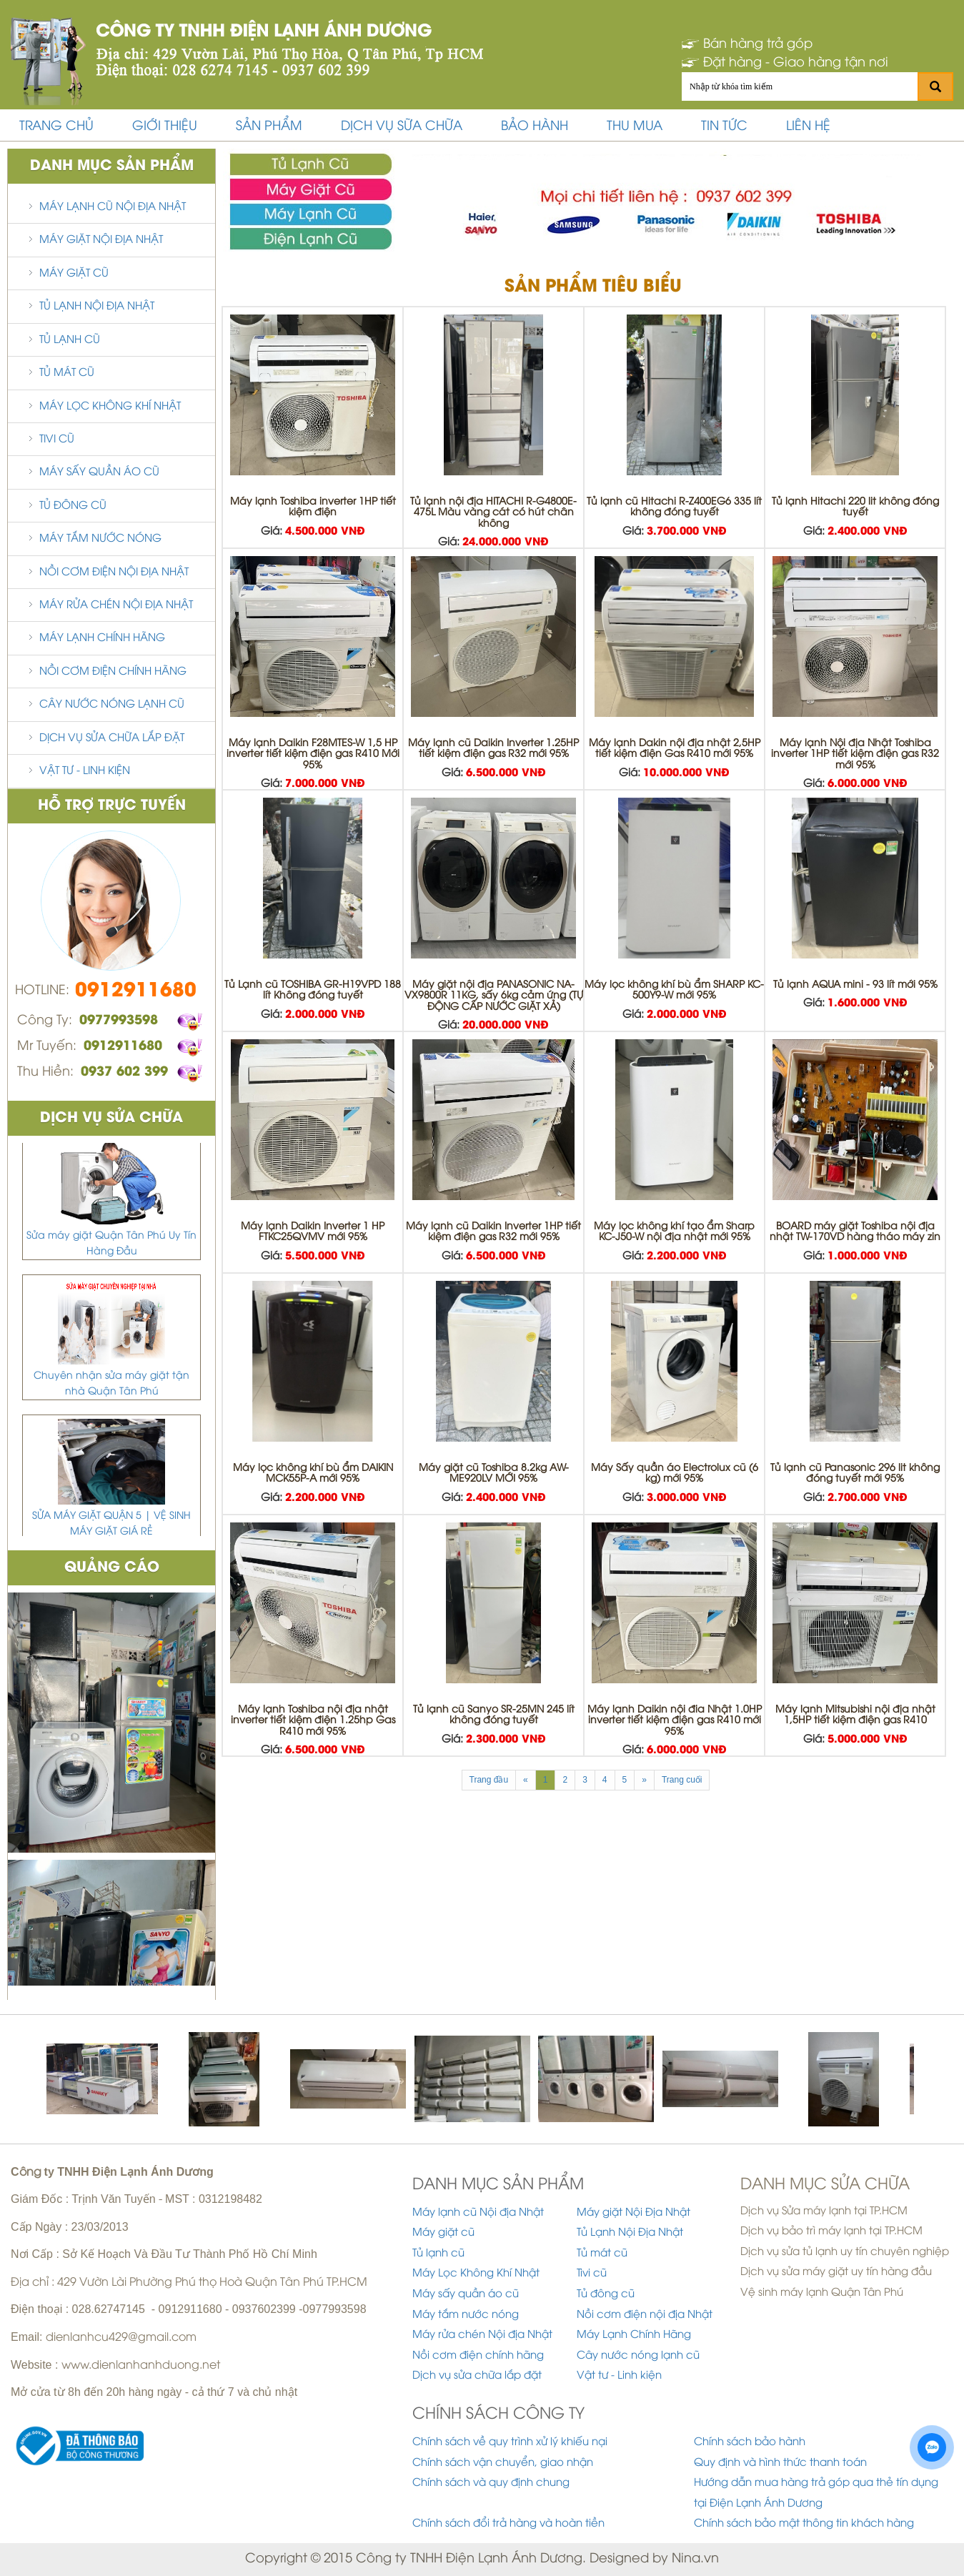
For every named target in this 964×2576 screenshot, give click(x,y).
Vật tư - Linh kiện (84, 771)
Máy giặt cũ (74, 274)
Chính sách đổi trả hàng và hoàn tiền (508, 2524)
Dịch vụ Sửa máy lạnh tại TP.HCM (824, 2211)
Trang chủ (56, 126)
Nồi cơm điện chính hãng (113, 672)
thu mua (634, 126)
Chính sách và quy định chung (491, 2483)
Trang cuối (682, 1780)
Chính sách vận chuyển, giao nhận (502, 2463)
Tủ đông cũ (72, 506)
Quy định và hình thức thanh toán (780, 2463)
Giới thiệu (164, 126)
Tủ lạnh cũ (69, 340)
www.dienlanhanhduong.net (140, 2365)
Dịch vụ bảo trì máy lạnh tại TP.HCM (831, 2231)
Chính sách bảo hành (749, 2442)
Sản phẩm (269, 126)
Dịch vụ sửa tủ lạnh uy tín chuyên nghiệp (844, 2252)
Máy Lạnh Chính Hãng (102, 638)
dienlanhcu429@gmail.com (121, 2337)
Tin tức (724, 126)
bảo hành (534, 126)
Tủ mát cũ (66, 373)
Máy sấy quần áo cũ (99, 472)
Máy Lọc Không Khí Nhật (110, 407)
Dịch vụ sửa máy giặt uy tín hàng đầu (836, 2272)
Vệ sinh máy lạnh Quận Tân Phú (821, 2293)
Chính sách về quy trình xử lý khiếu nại (509, 2442)
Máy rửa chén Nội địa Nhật (116, 605)
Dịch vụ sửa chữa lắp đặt (111, 738)
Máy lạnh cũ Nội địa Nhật (112, 207)
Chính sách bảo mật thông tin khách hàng (804, 2524)
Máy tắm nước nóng (100, 539)
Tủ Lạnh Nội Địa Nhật (96, 307)
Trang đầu (489, 1780)
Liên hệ (808, 126)
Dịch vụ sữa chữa (401, 126)
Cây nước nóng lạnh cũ (111, 705)
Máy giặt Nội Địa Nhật (101, 240)
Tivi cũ (56, 440)
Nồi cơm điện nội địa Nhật (114, 573)
